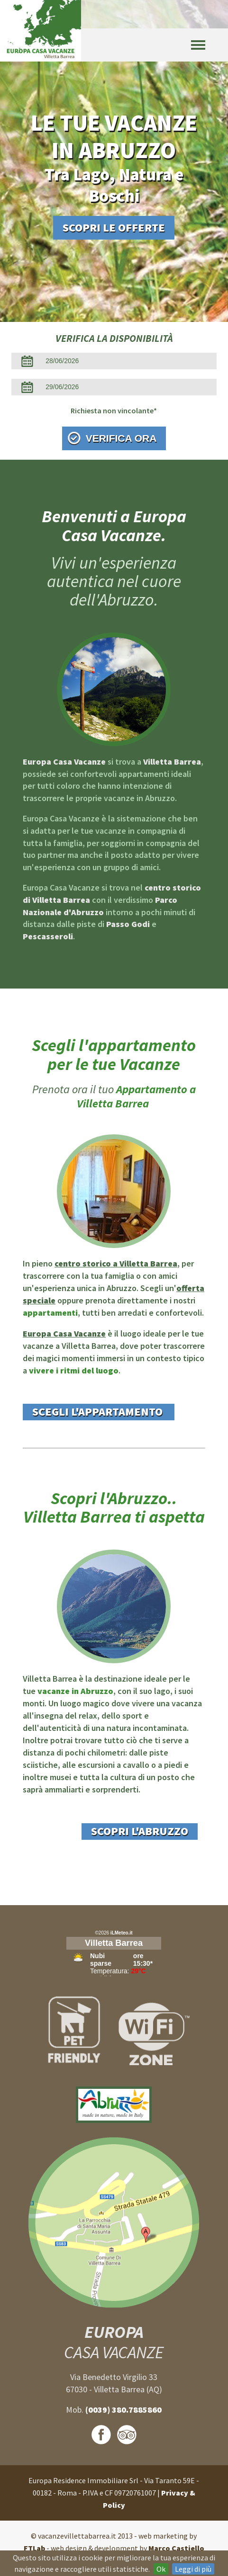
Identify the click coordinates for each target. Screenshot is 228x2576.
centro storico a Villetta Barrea (116, 1263)
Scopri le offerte (114, 227)
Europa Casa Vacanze (64, 1333)
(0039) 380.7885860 (123, 2409)
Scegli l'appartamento (98, 1411)
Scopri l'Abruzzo (139, 1831)
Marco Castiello (176, 2548)
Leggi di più (193, 2569)
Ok (160, 2569)
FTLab (34, 2548)
